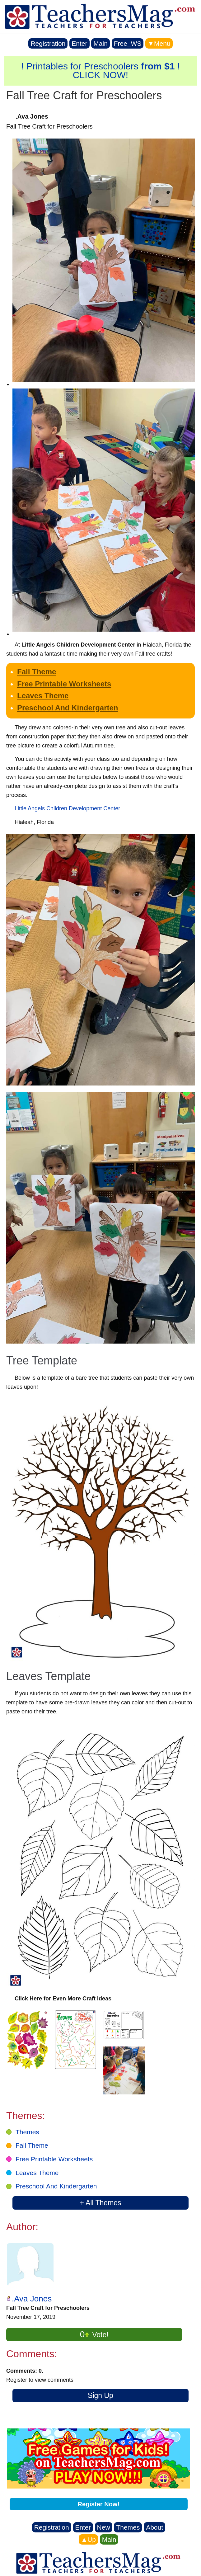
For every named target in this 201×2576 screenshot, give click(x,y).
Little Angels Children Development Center (67, 808)
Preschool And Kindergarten (67, 708)
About (154, 2527)
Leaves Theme (42, 695)
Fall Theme (36, 671)
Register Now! (98, 2504)
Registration (47, 43)
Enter (79, 43)
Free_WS (128, 43)
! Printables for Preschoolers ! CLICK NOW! (100, 70)
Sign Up (100, 2395)
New (103, 2527)
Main (100, 43)
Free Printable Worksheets (64, 684)
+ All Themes (100, 2203)
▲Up (88, 2539)
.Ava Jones (32, 2298)
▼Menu (158, 43)
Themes (27, 2132)
